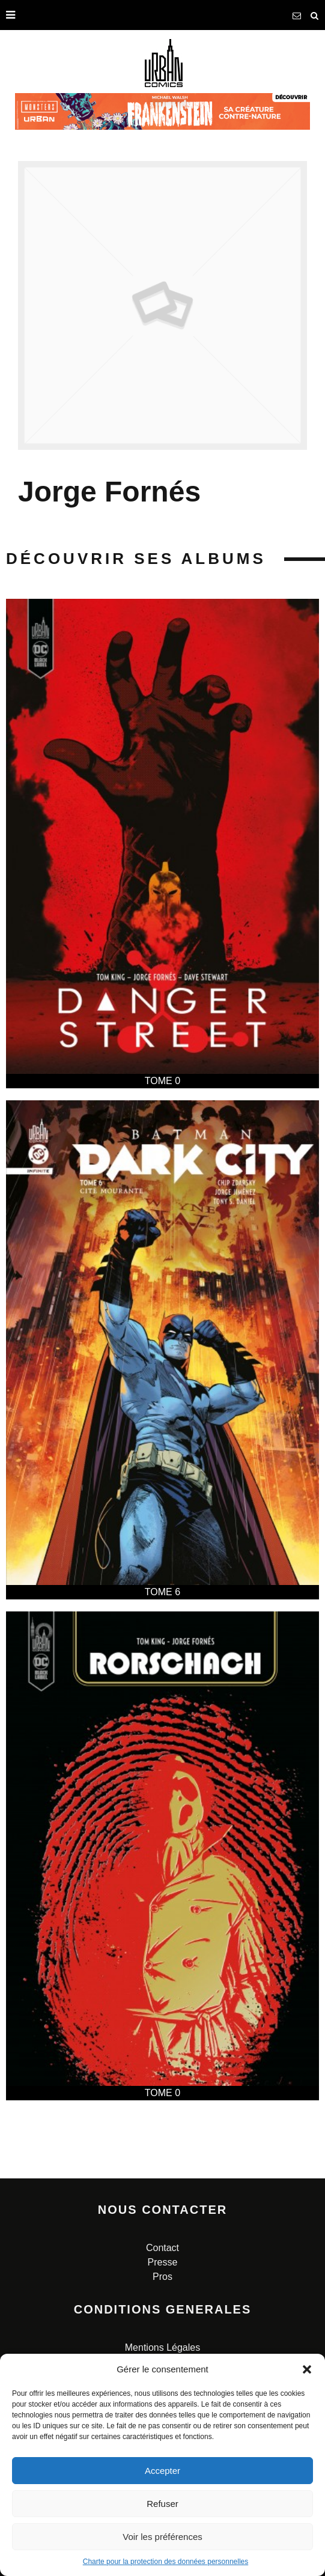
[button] (307, 2369)
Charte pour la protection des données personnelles (166, 2561)
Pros (162, 2276)
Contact (162, 2248)
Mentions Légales (162, 2347)
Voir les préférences (162, 2537)
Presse (163, 2262)
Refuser (162, 2504)
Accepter (162, 2470)
